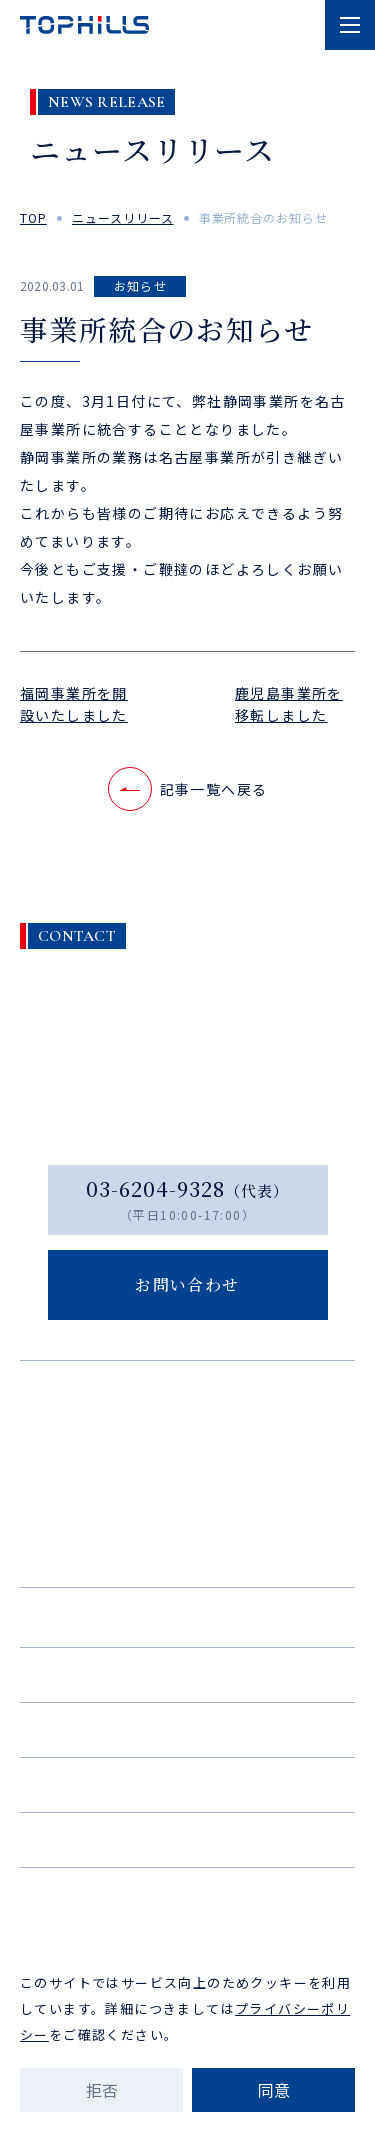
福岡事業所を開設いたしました (74, 704)
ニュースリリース (123, 217)
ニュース (187, 1784)
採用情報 (187, 1729)
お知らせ (141, 285)
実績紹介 (187, 1674)
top (33, 217)
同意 (274, 2090)
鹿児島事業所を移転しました (289, 704)
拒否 (102, 2090)
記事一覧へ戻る (188, 789)
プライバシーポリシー (188, 1916)
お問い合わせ (187, 1839)
